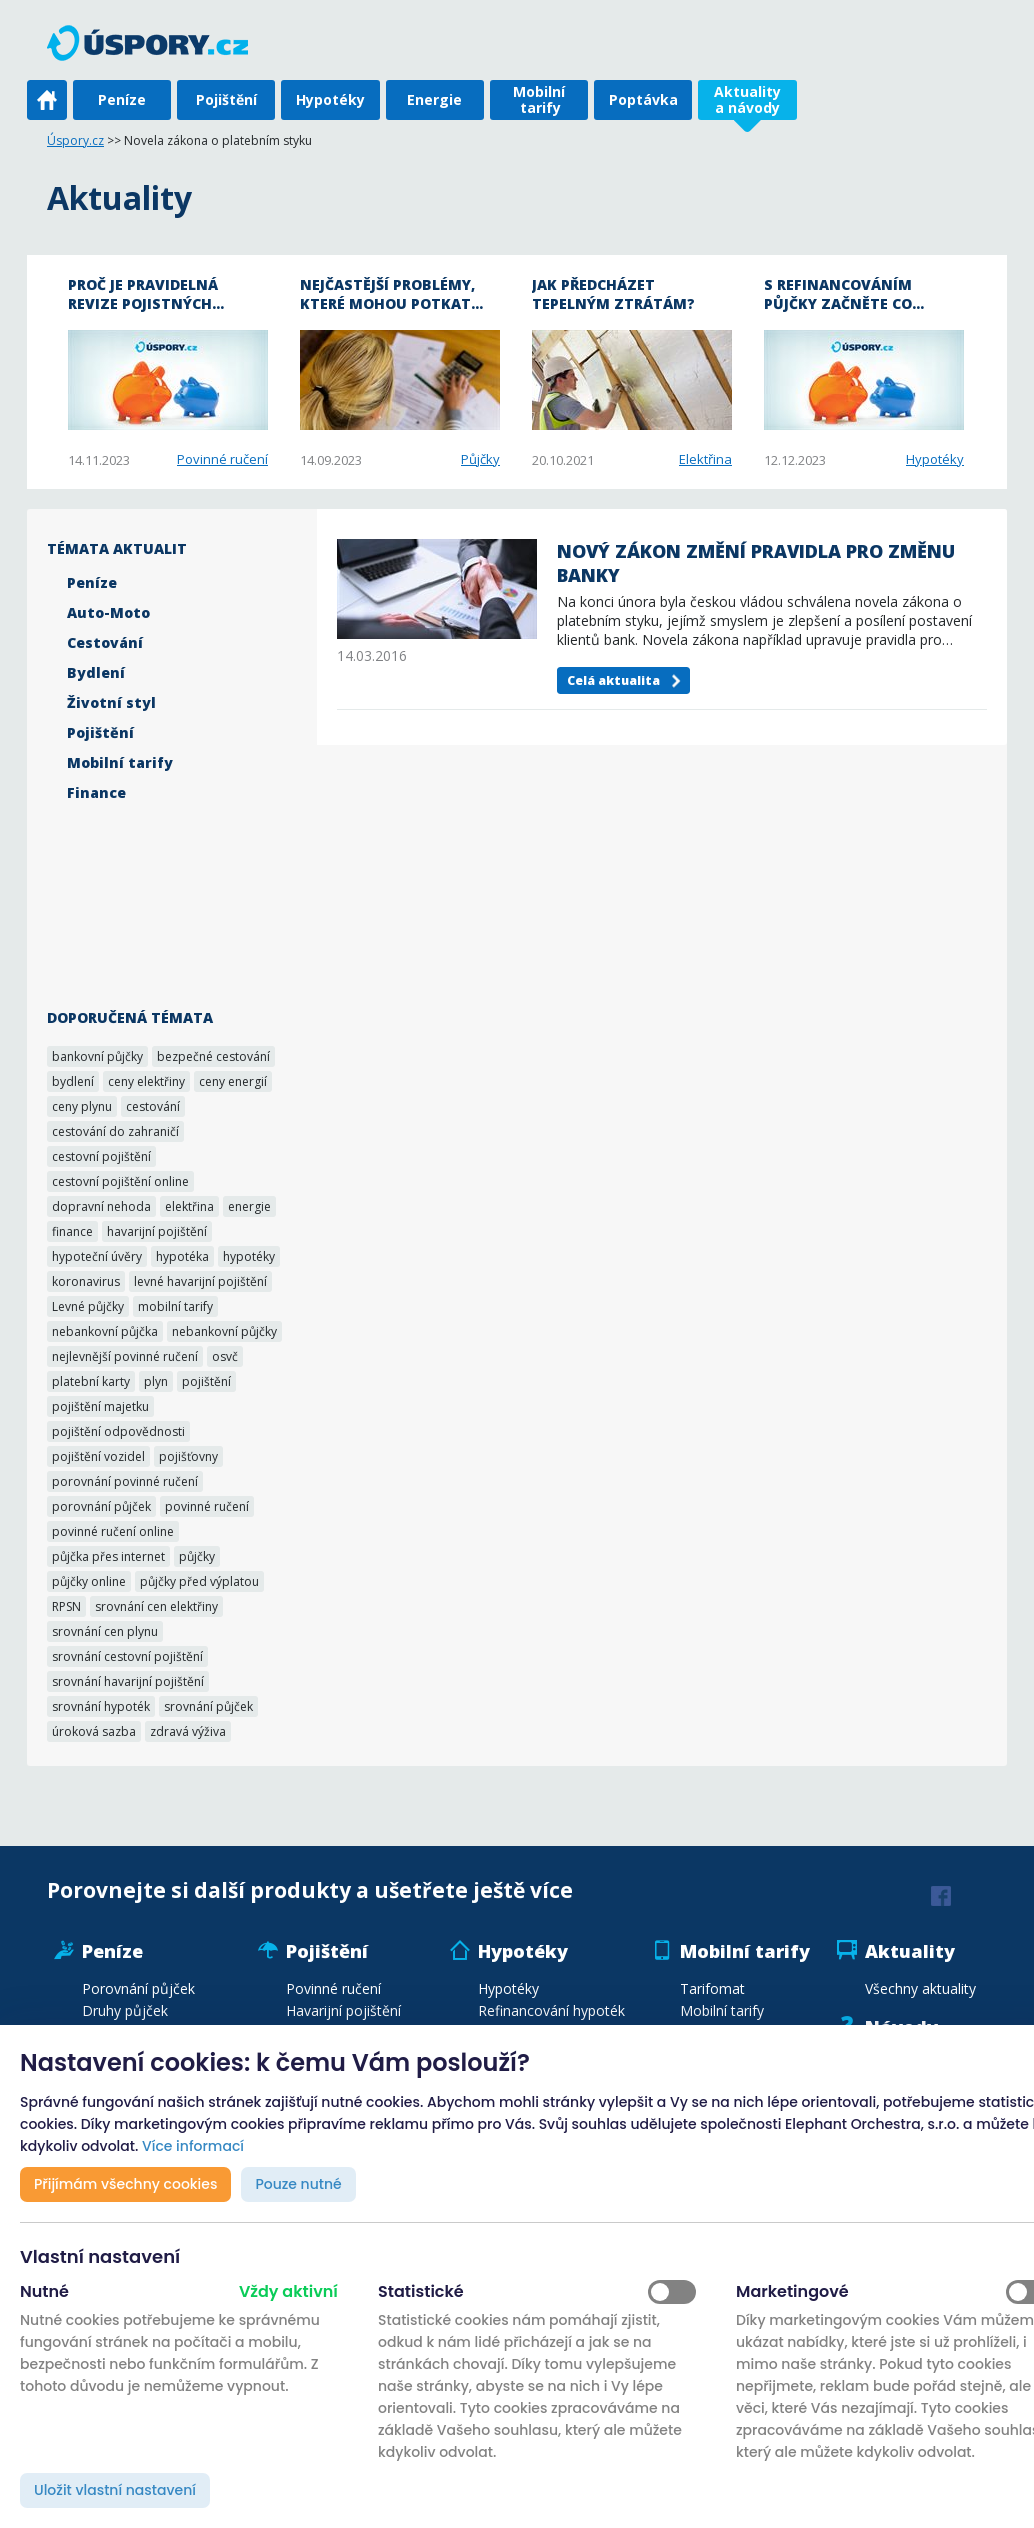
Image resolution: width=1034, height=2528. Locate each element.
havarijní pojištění (157, 1231)
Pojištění (226, 99)
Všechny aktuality (920, 1988)
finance (72, 1231)
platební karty (91, 1381)
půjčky (197, 1556)
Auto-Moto (108, 612)
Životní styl (111, 702)
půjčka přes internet (108, 1556)
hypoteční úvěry (97, 1256)
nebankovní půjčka (105, 1331)
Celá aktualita (613, 680)
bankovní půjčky (97, 1056)
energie (249, 1206)
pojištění (206, 1381)
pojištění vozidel (98, 1456)
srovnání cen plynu (105, 1631)
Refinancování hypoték (551, 2010)
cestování (153, 1106)
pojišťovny (188, 1456)
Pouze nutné (298, 2184)
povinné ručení (207, 1506)
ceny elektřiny (146, 1081)
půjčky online (89, 1581)
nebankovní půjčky (224, 1331)
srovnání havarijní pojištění (128, 1681)
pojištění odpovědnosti (118, 1431)
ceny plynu (82, 1106)
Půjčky (480, 459)
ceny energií (233, 1081)
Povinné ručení (222, 459)
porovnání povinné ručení (125, 1481)
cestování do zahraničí (115, 1131)
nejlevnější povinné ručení (125, 1356)
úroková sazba (94, 1731)
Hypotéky (330, 99)
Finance (96, 792)
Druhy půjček (125, 2010)
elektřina (189, 1206)
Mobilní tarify (539, 99)
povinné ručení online (113, 1531)
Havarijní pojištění (343, 2010)
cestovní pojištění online (120, 1181)
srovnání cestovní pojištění (127, 1656)
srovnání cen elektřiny (156, 1606)
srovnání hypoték (101, 1706)
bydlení (73, 1081)
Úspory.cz (75, 140)
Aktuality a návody (747, 99)
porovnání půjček (101, 1506)
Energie (434, 99)
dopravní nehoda (101, 1206)
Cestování (105, 642)
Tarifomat (712, 1988)
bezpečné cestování (213, 1056)
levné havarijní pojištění (200, 1281)
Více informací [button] (193, 2146)
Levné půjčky (88, 1306)
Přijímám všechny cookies (125, 2184)
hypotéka (182, 1256)
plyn (156, 1381)
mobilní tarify (175, 1306)
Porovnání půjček (138, 1988)
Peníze (122, 99)
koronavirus (86, 1281)
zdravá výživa (188, 1731)
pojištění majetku (100, 1406)
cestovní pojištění (101, 1156)
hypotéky (249, 1256)
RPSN (66, 1606)
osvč (225, 1356)
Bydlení (96, 672)
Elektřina (705, 459)
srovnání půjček (208, 1706)
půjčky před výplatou (199, 1581)
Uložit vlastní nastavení (115, 2490)
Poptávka (643, 99)
